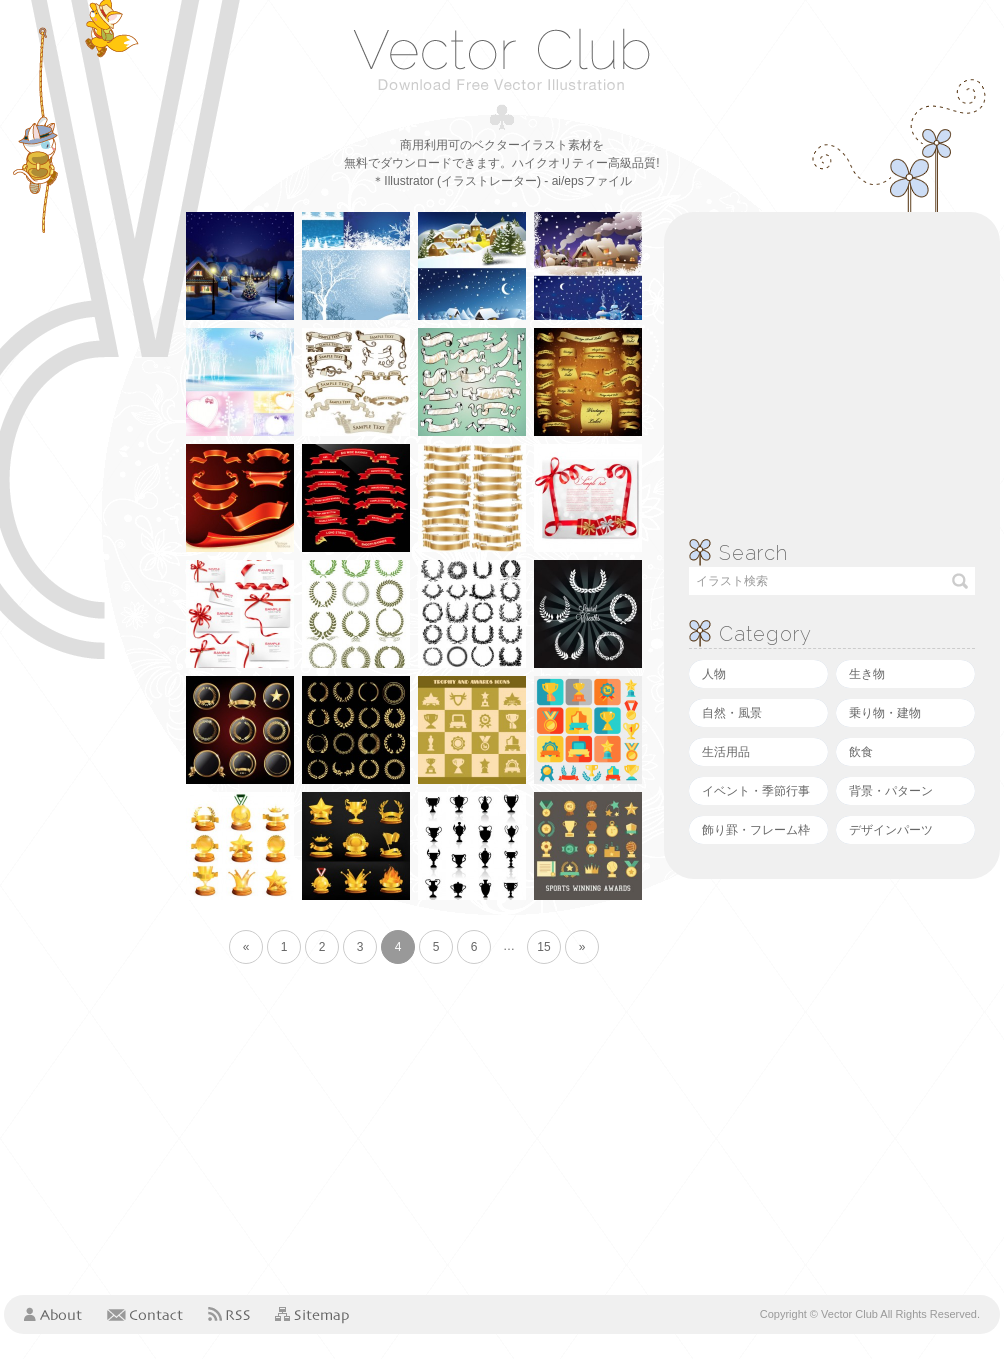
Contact (145, 1314)
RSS (229, 1314)
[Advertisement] (84, 512)
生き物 (867, 674)
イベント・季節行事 (756, 791)
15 (543, 947)
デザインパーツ (891, 830)
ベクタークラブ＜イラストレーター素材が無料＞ (501, 59)
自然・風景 (732, 713)
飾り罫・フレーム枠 (756, 830)
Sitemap (312, 1315)
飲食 (861, 752)
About (53, 1314)
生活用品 (726, 752)
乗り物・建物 (885, 713)
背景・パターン (891, 791)
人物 (714, 674)
